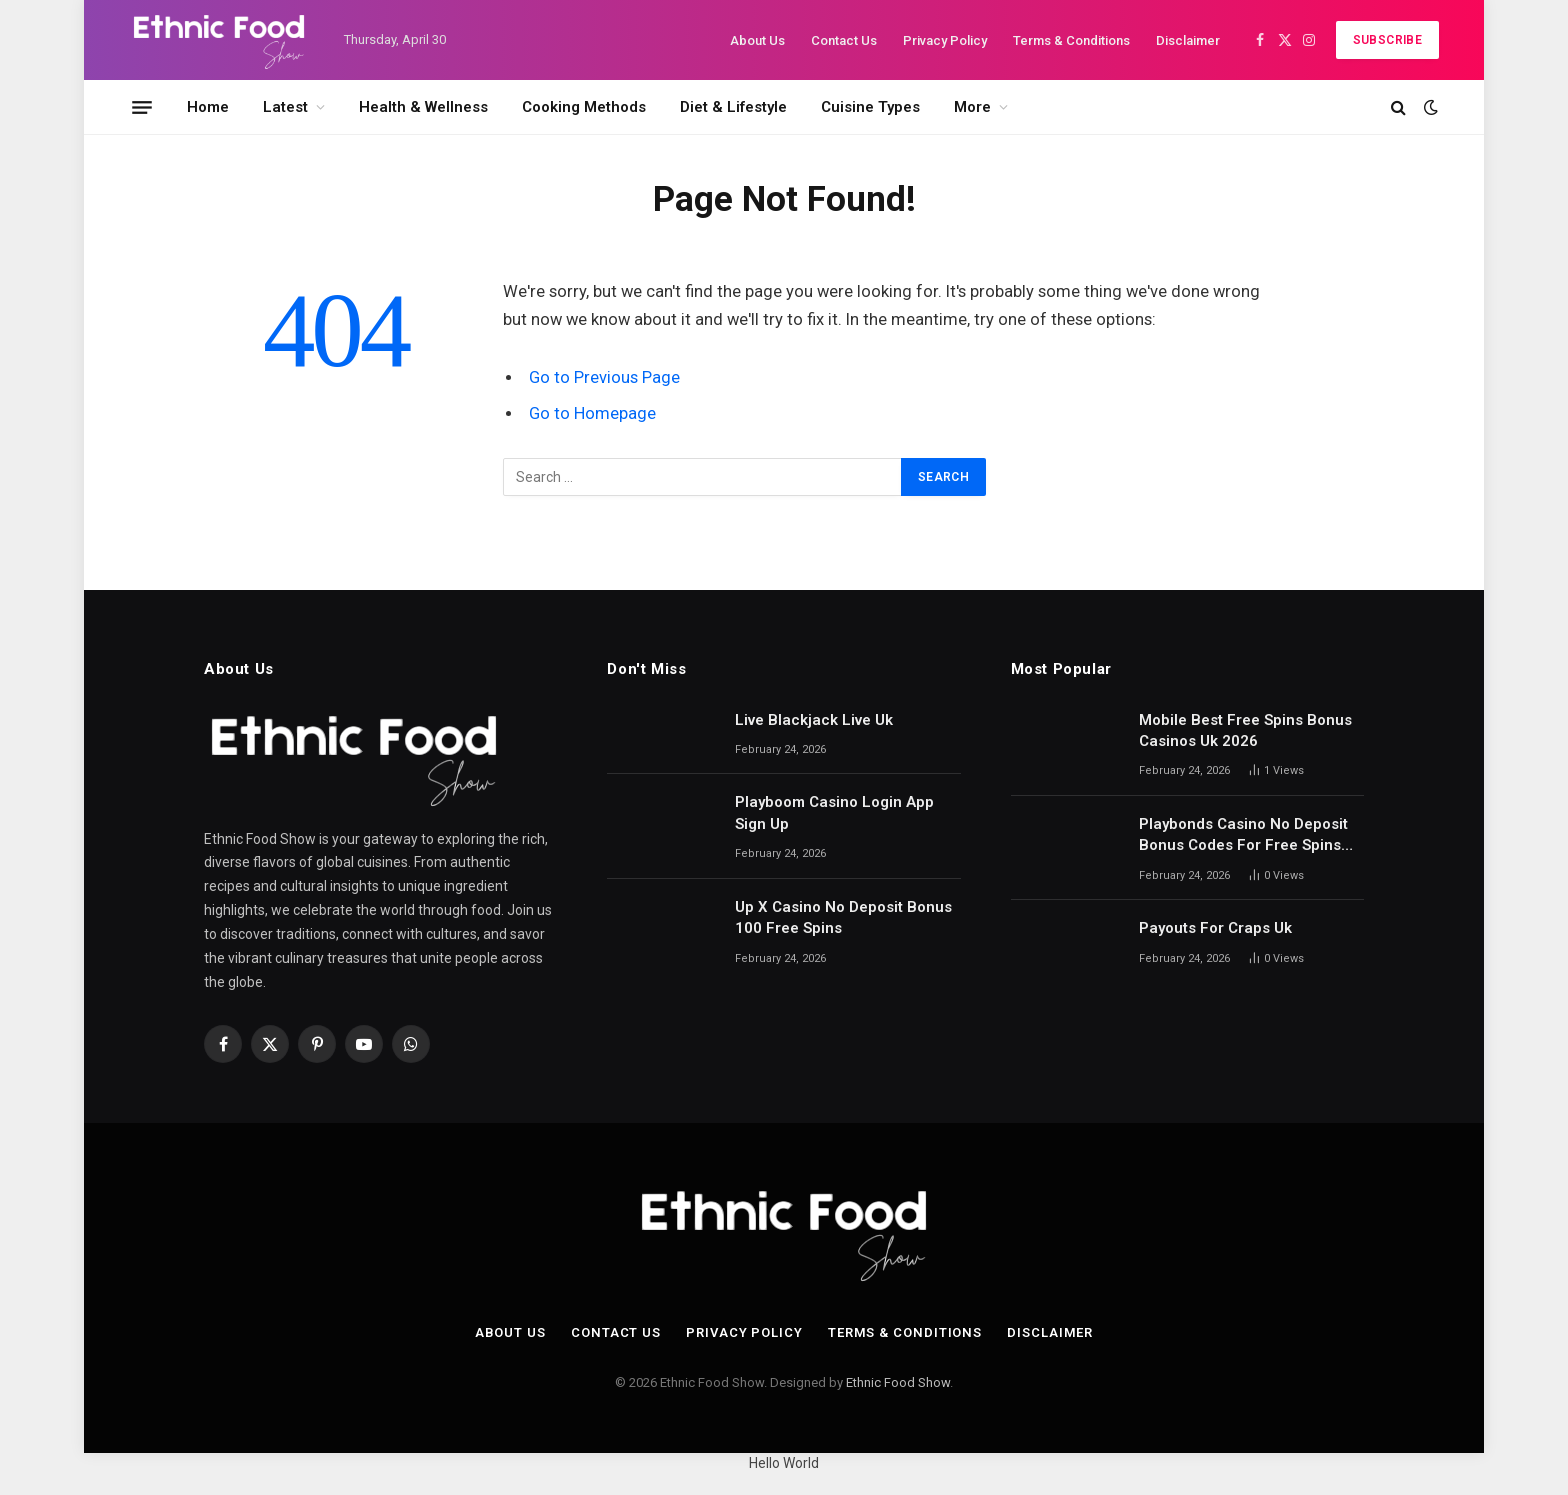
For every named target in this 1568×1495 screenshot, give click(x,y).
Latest (285, 107)
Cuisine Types (870, 107)
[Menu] (142, 107)
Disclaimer (1188, 40)
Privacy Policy (945, 40)
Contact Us (844, 40)
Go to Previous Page (604, 377)
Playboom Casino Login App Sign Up (834, 812)
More (972, 107)
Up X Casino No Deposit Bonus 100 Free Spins (843, 917)
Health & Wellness (423, 107)
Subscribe (1387, 40)
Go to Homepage (592, 413)
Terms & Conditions (1071, 40)
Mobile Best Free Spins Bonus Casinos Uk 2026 (1245, 730)
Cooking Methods (584, 107)
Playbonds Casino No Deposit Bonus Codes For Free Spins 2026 (1243, 836)
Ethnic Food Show (898, 1382)
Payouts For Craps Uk (1215, 928)
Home (208, 107)
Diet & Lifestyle (733, 107)
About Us (757, 40)
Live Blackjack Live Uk (814, 720)
